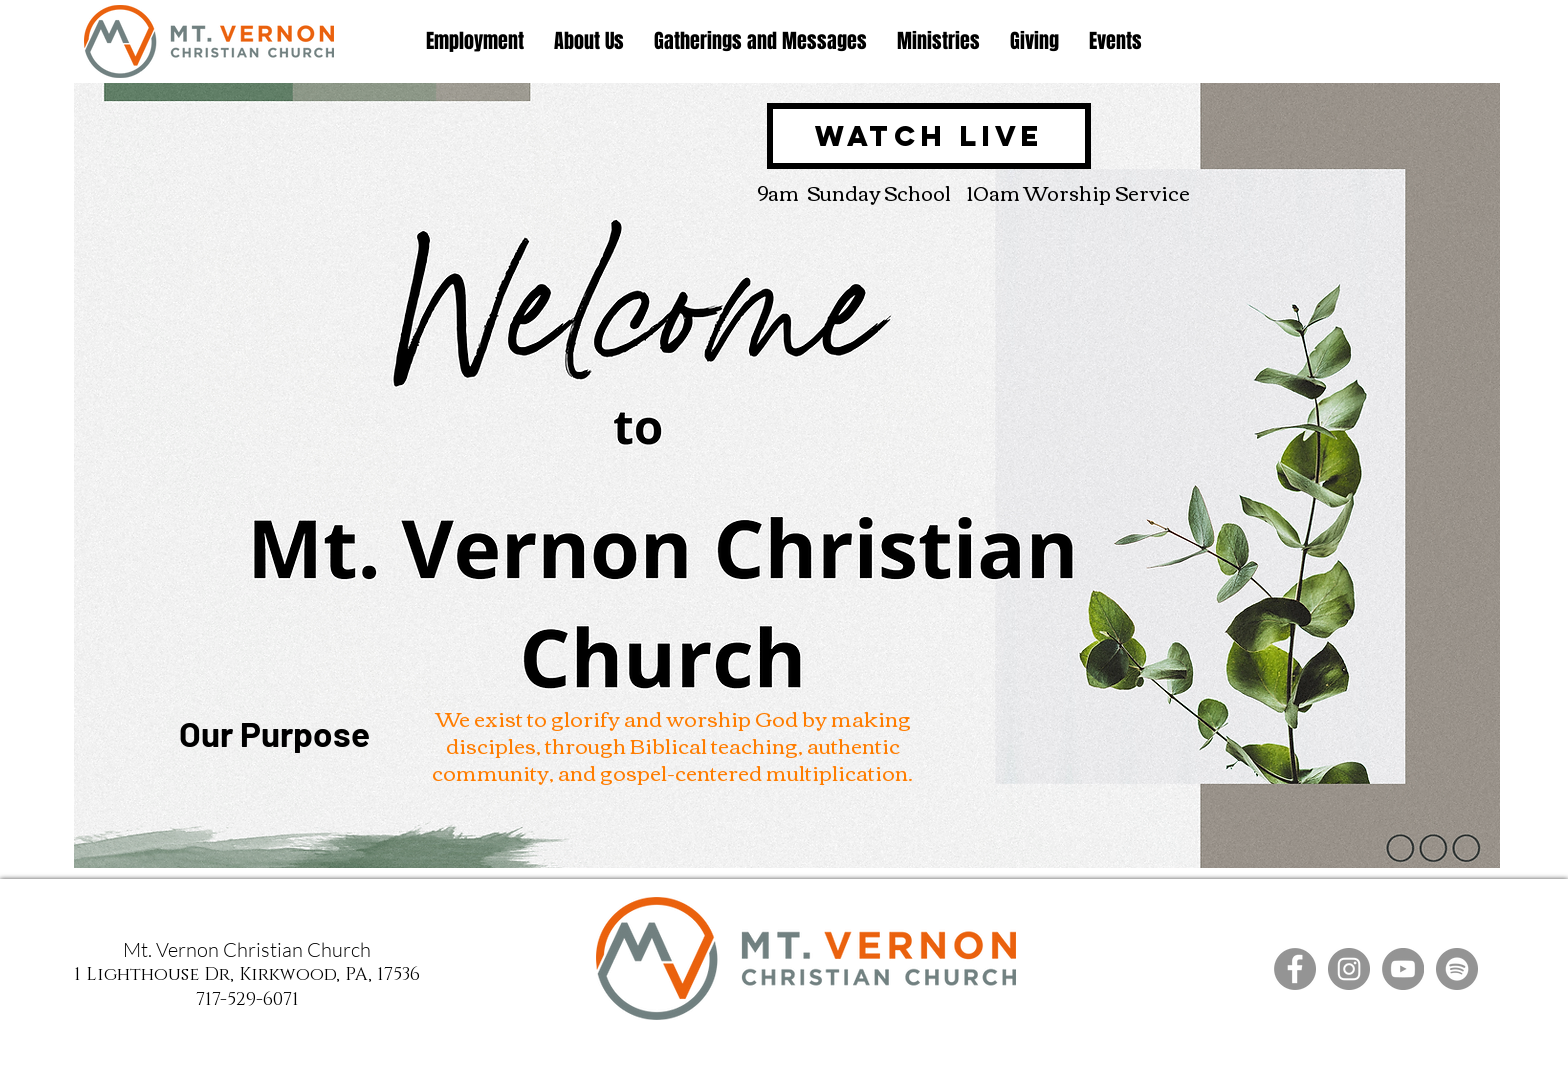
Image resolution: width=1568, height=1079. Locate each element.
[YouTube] (1403, 969)
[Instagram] (1349, 969)
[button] (589, 41)
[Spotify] (1457, 969)
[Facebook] (1295, 969)
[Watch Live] (929, 136)
